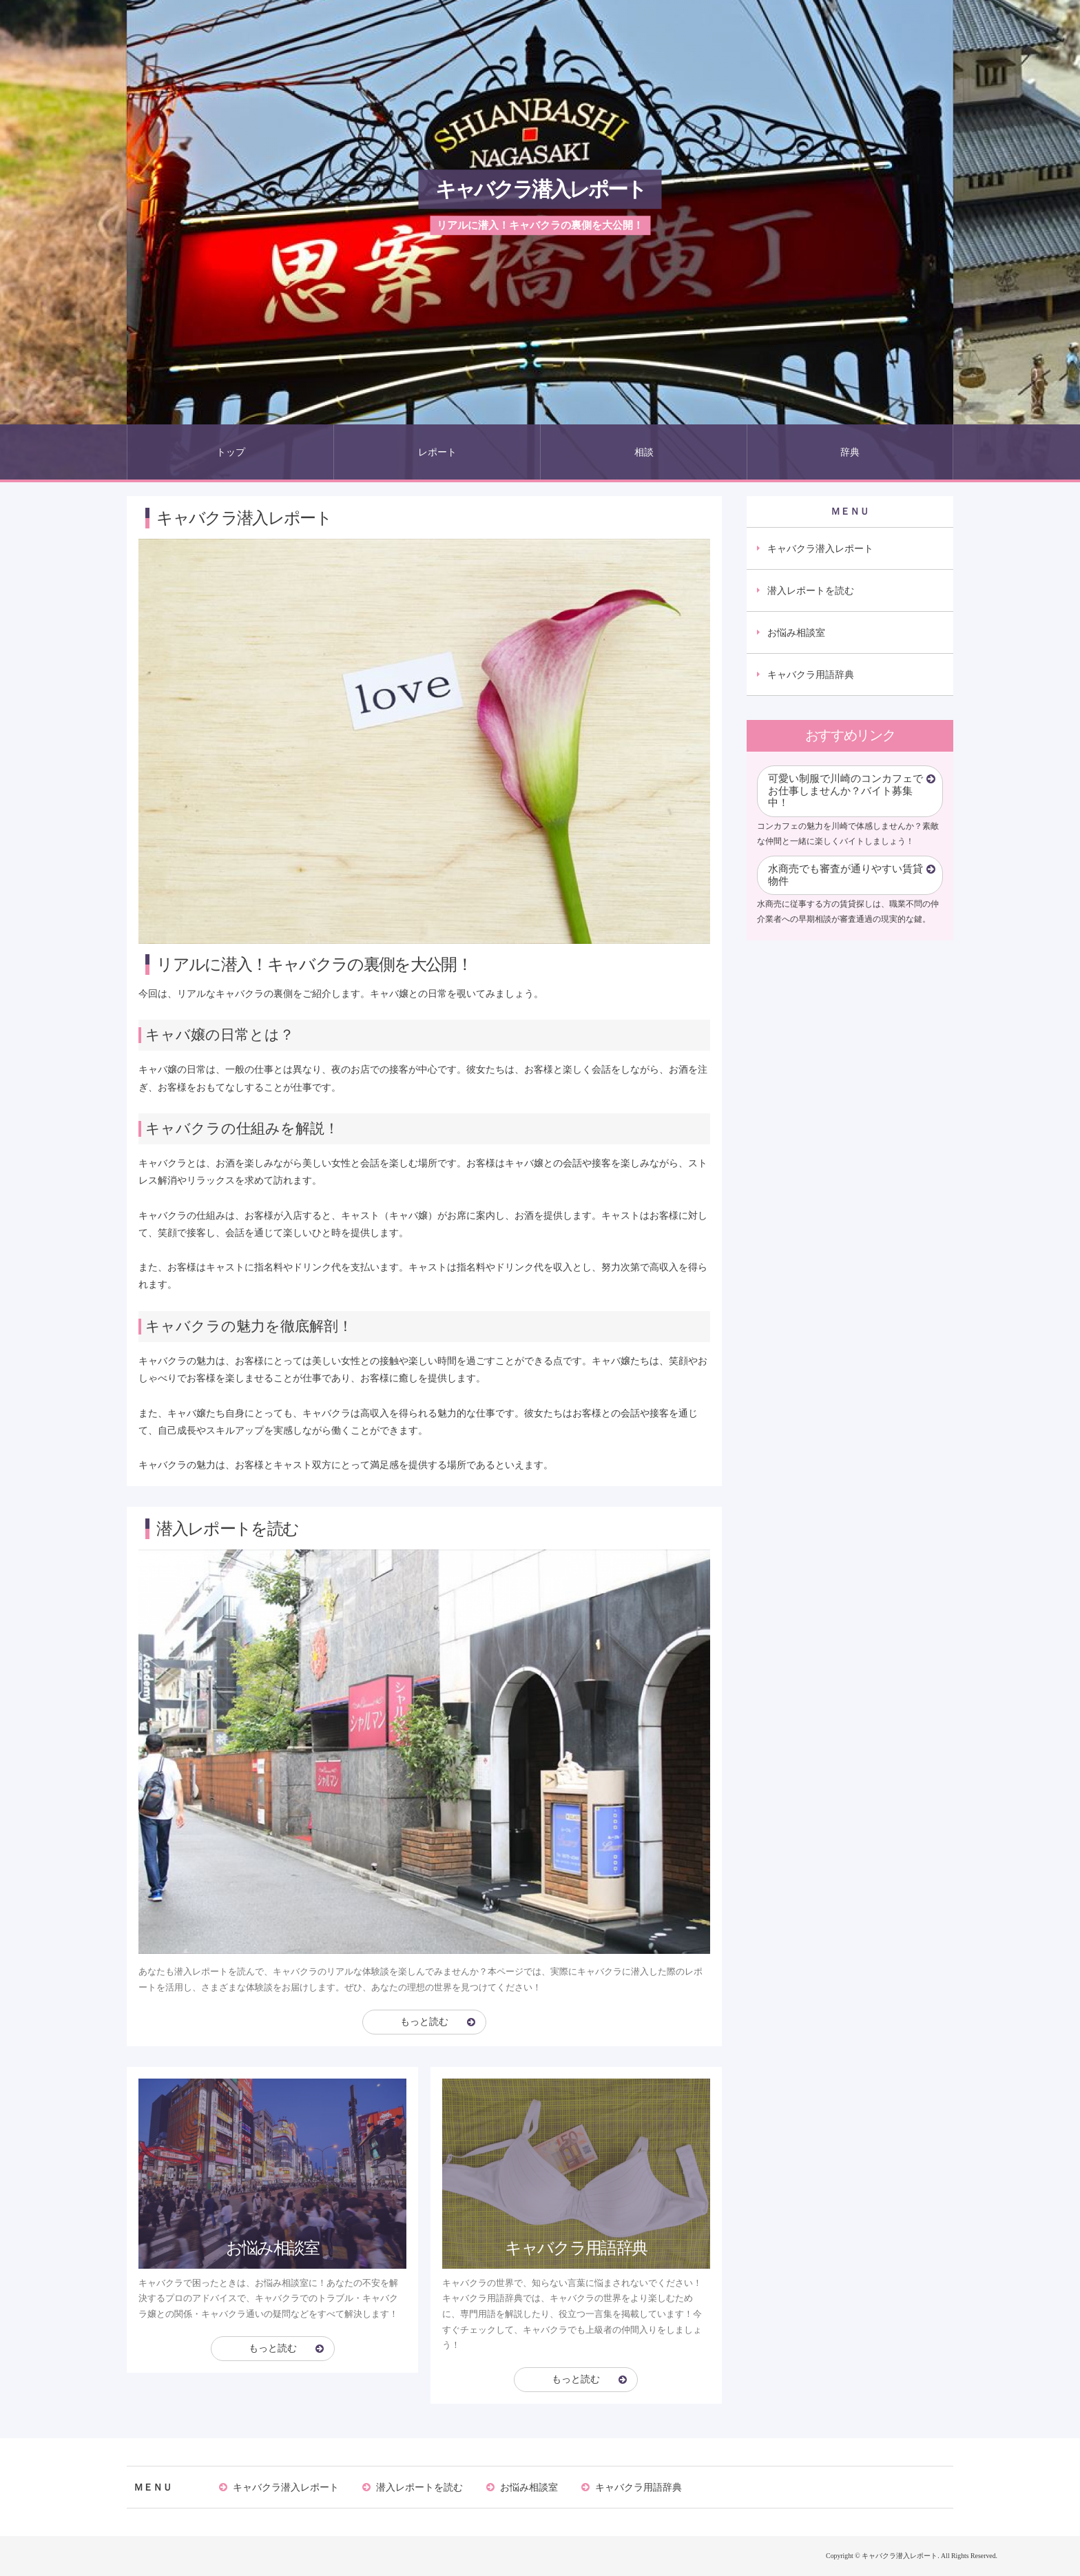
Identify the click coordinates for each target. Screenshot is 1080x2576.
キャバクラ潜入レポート (540, 189)
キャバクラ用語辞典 (810, 674)
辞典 (850, 451)
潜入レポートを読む (810, 590)
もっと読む (424, 2022)
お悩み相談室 (796, 632)
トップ (230, 451)
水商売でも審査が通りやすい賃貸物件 (845, 875)
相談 (644, 451)
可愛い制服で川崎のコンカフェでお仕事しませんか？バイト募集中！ (845, 790)
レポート (437, 451)
